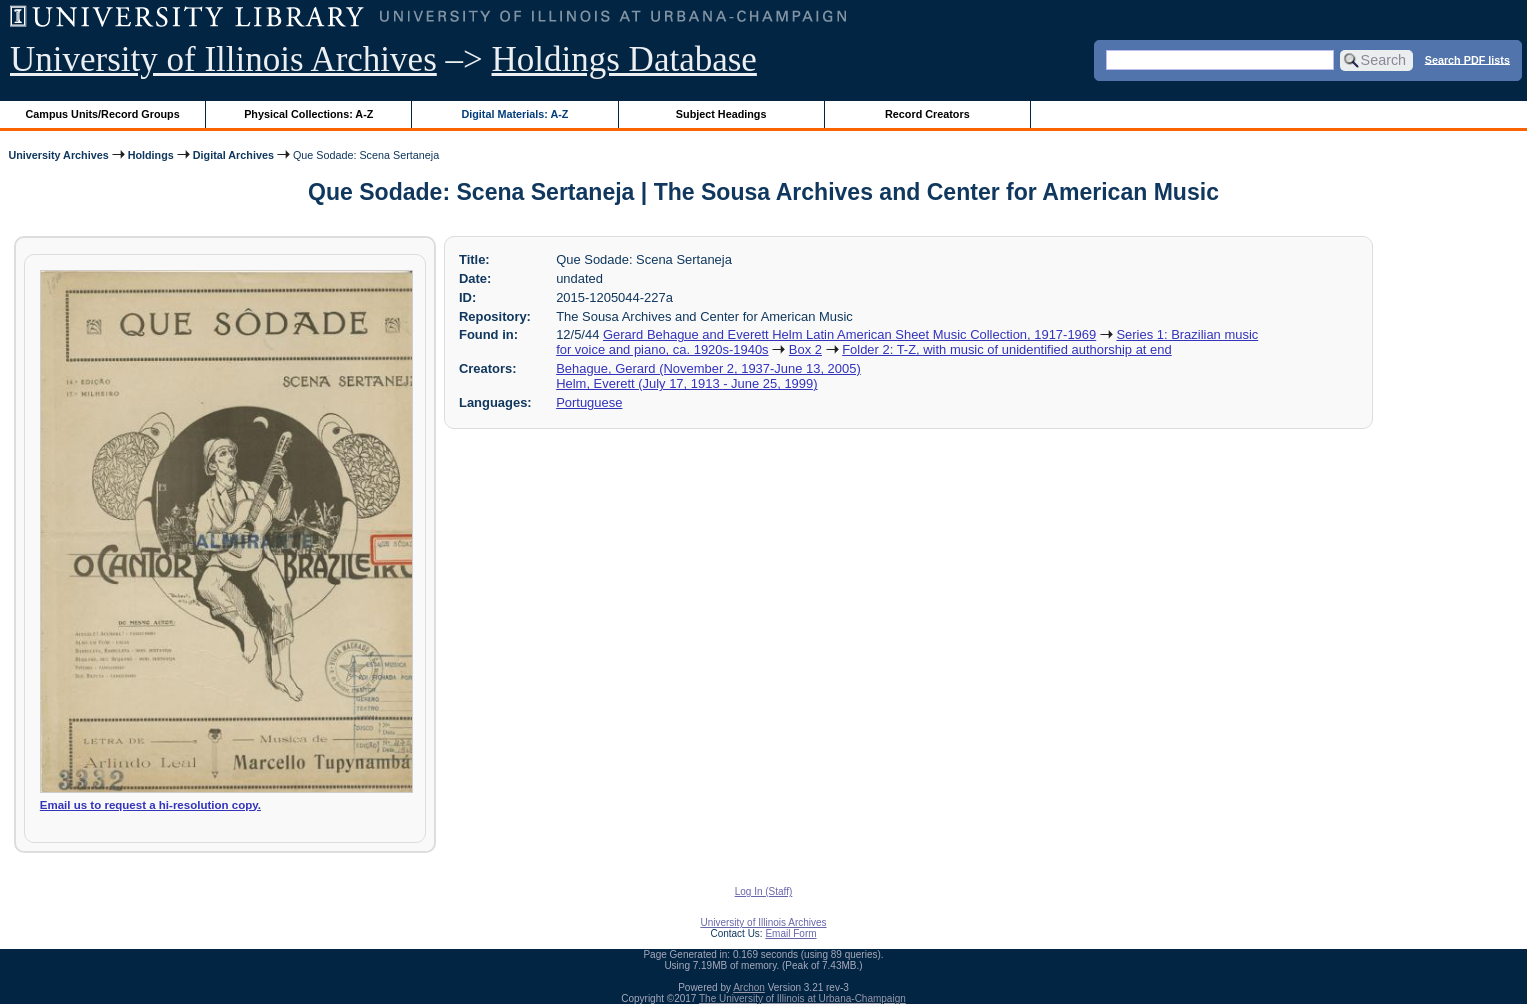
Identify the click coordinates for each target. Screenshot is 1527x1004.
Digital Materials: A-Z (514, 114)
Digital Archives (233, 155)
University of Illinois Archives (223, 59)
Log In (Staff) (764, 891)
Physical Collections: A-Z (308, 114)
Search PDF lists (1467, 59)
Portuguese (589, 402)
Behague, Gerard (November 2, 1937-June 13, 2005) (708, 368)
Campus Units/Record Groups (103, 114)
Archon (749, 987)
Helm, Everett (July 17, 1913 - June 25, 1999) (686, 383)
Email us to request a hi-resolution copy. (150, 805)
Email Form (790, 933)
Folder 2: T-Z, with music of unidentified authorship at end (1007, 349)
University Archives (58, 155)
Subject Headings (721, 114)
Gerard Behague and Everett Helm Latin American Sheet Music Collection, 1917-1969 (849, 334)
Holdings (151, 155)
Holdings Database (624, 59)
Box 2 (805, 349)
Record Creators (927, 114)
